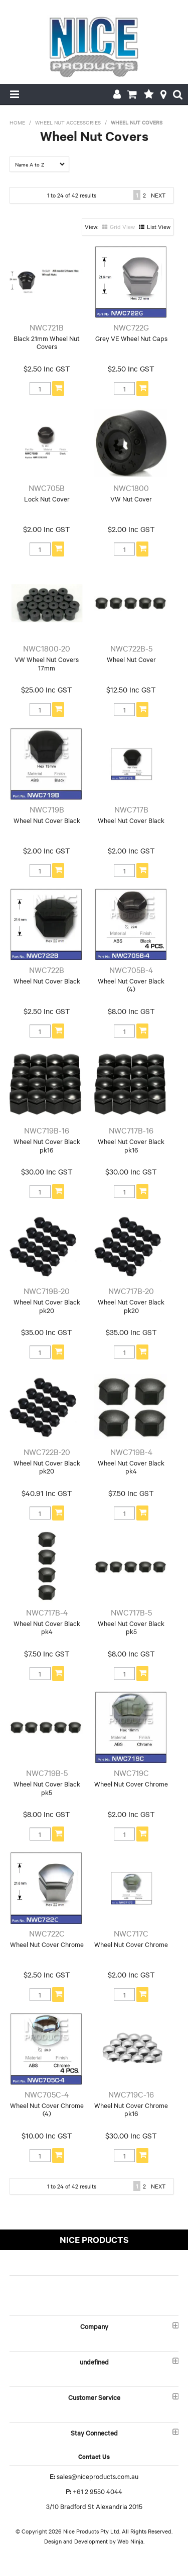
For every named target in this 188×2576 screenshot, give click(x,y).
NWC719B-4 (131, 1451)
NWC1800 (131, 487)
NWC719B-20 (47, 1290)
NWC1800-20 (46, 648)
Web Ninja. (130, 2541)
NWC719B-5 (47, 1772)
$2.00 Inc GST (46, 529)
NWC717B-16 (131, 1130)
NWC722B (46, 969)
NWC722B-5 (131, 648)
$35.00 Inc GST (46, 1332)
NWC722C (47, 1933)
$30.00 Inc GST (47, 1171)
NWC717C (131, 1933)
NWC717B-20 (131, 1290)
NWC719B (47, 809)
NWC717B (131, 809)
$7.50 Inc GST (131, 1493)
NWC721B (47, 327)
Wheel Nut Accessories (68, 122)
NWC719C (131, 1772)
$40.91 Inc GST (47, 1493)
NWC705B (47, 487)
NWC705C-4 (47, 2094)
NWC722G (131, 327)
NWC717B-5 (131, 1612)
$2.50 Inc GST (47, 369)
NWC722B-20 (47, 1451)
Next (158, 195)
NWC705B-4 (131, 969)
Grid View (122, 226)
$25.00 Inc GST (46, 689)
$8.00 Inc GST (131, 1011)
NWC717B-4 (47, 1612)
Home (17, 122)
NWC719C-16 (131, 2094)
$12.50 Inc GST (131, 689)
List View (158, 226)
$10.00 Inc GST (47, 2135)
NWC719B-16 (46, 1130)
